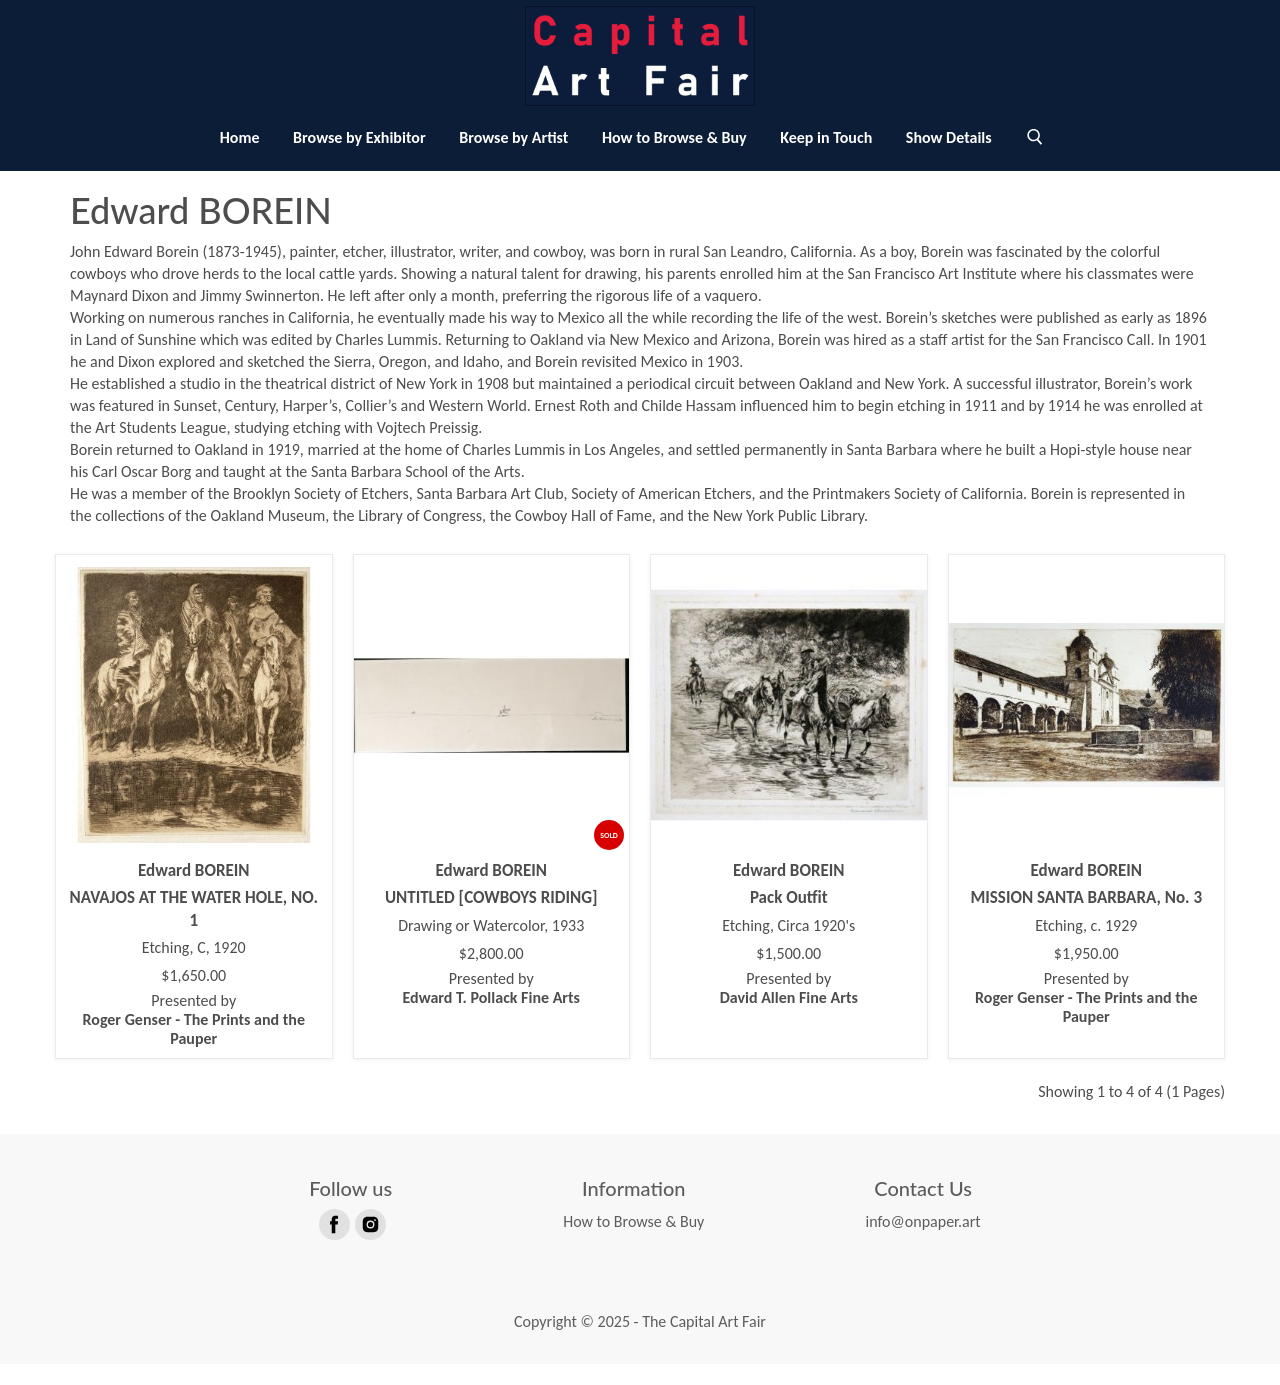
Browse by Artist (513, 158)
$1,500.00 (788, 975)
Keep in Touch (826, 158)
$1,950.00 (1086, 975)
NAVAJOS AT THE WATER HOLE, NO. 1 (194, 929)
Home (240, 158)
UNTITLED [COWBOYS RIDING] (491, 918)
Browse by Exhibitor (359, 158)
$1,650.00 (193, 997)
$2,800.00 (491, 975)
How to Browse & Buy (674, 158)
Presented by (194, 1040)
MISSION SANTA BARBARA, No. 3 (1086, 918)
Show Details (949, 158)
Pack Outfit (789, 918)
